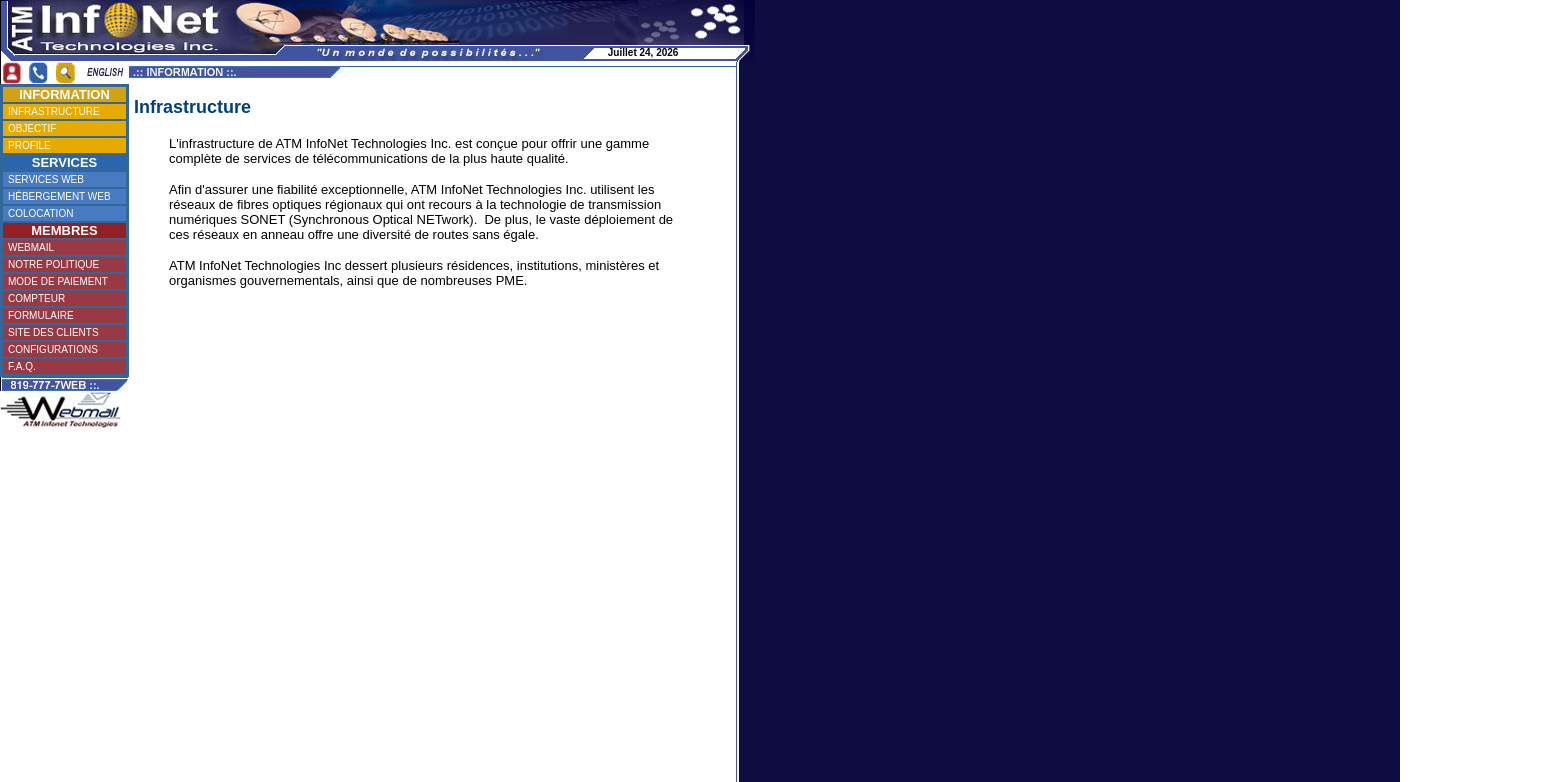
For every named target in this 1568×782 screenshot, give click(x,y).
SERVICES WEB (62, 179)
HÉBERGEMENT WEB (62, 196)
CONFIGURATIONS (62, 349)
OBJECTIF (61, 128)
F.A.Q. (61, 366)
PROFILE (61, 145)
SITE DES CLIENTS (61, 332)
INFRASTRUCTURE (63, 111)
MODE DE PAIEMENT (62, 281)
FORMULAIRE (61, 315)
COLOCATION (61, 213)
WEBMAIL (61, 247)
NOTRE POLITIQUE (62, 264)
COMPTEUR (61, 298)
